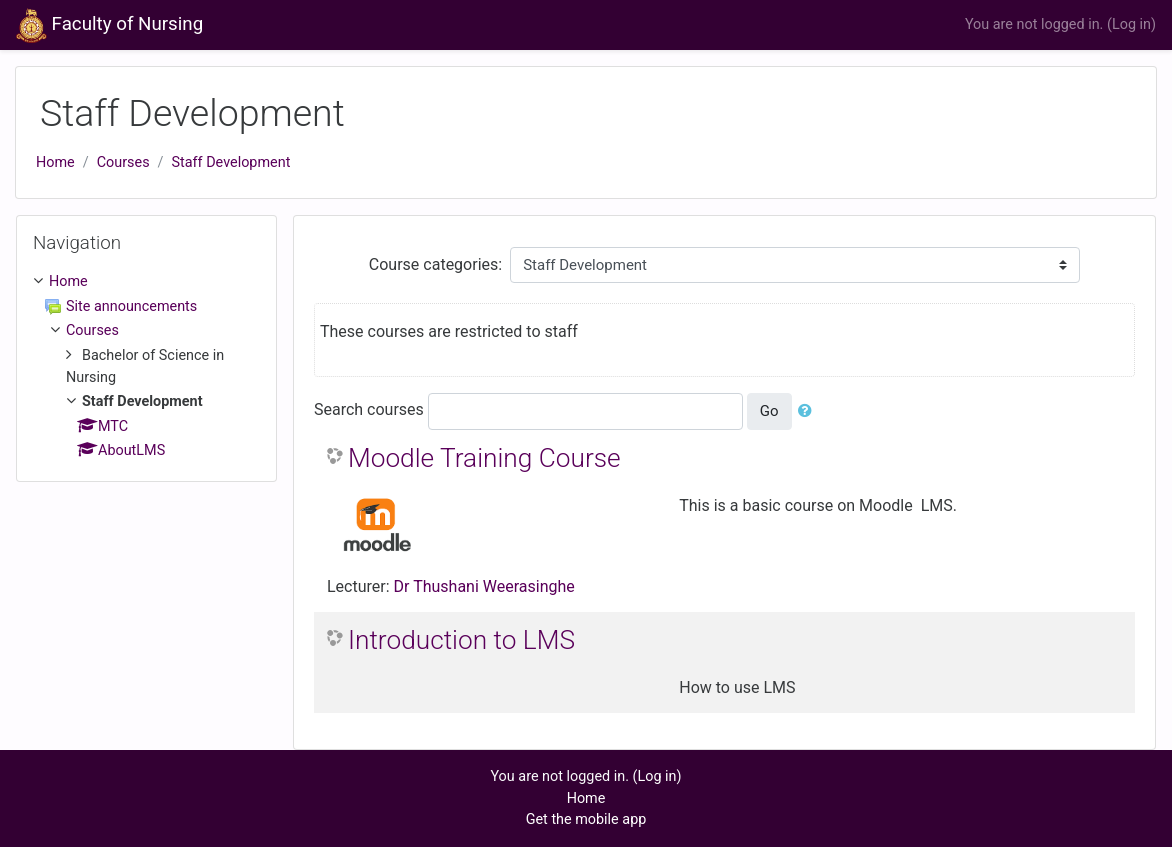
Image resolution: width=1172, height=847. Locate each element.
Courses (123, 162)
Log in (1131, 24)
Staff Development (231, 162)
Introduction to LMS (461, 640)
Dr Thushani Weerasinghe (484, 586)
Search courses (369, 410)
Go (769, 411)
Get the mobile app (586, 819)
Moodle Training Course (484, 458)
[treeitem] (146, 282)
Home (55, 162)
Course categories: (435, 264)
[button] (809, 411)
